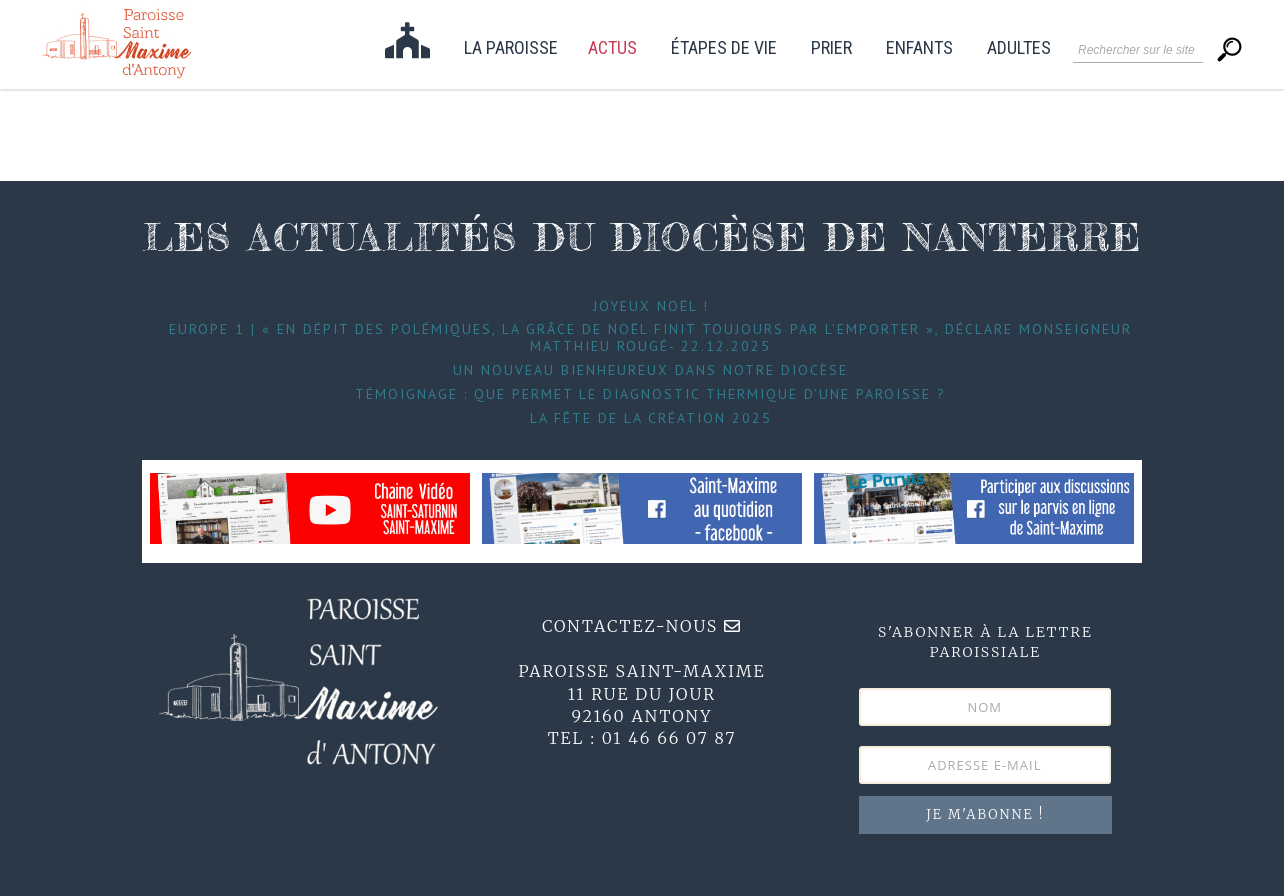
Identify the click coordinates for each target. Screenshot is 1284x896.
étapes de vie (724, 48)
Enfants (919, 48)
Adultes (1019, 48)
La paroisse (511, 48)
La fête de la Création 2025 (651, 418)
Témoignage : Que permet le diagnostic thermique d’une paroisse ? (650, 394)
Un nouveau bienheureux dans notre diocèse (650, 370)
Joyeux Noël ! (651, 306)
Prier (831, 48)
